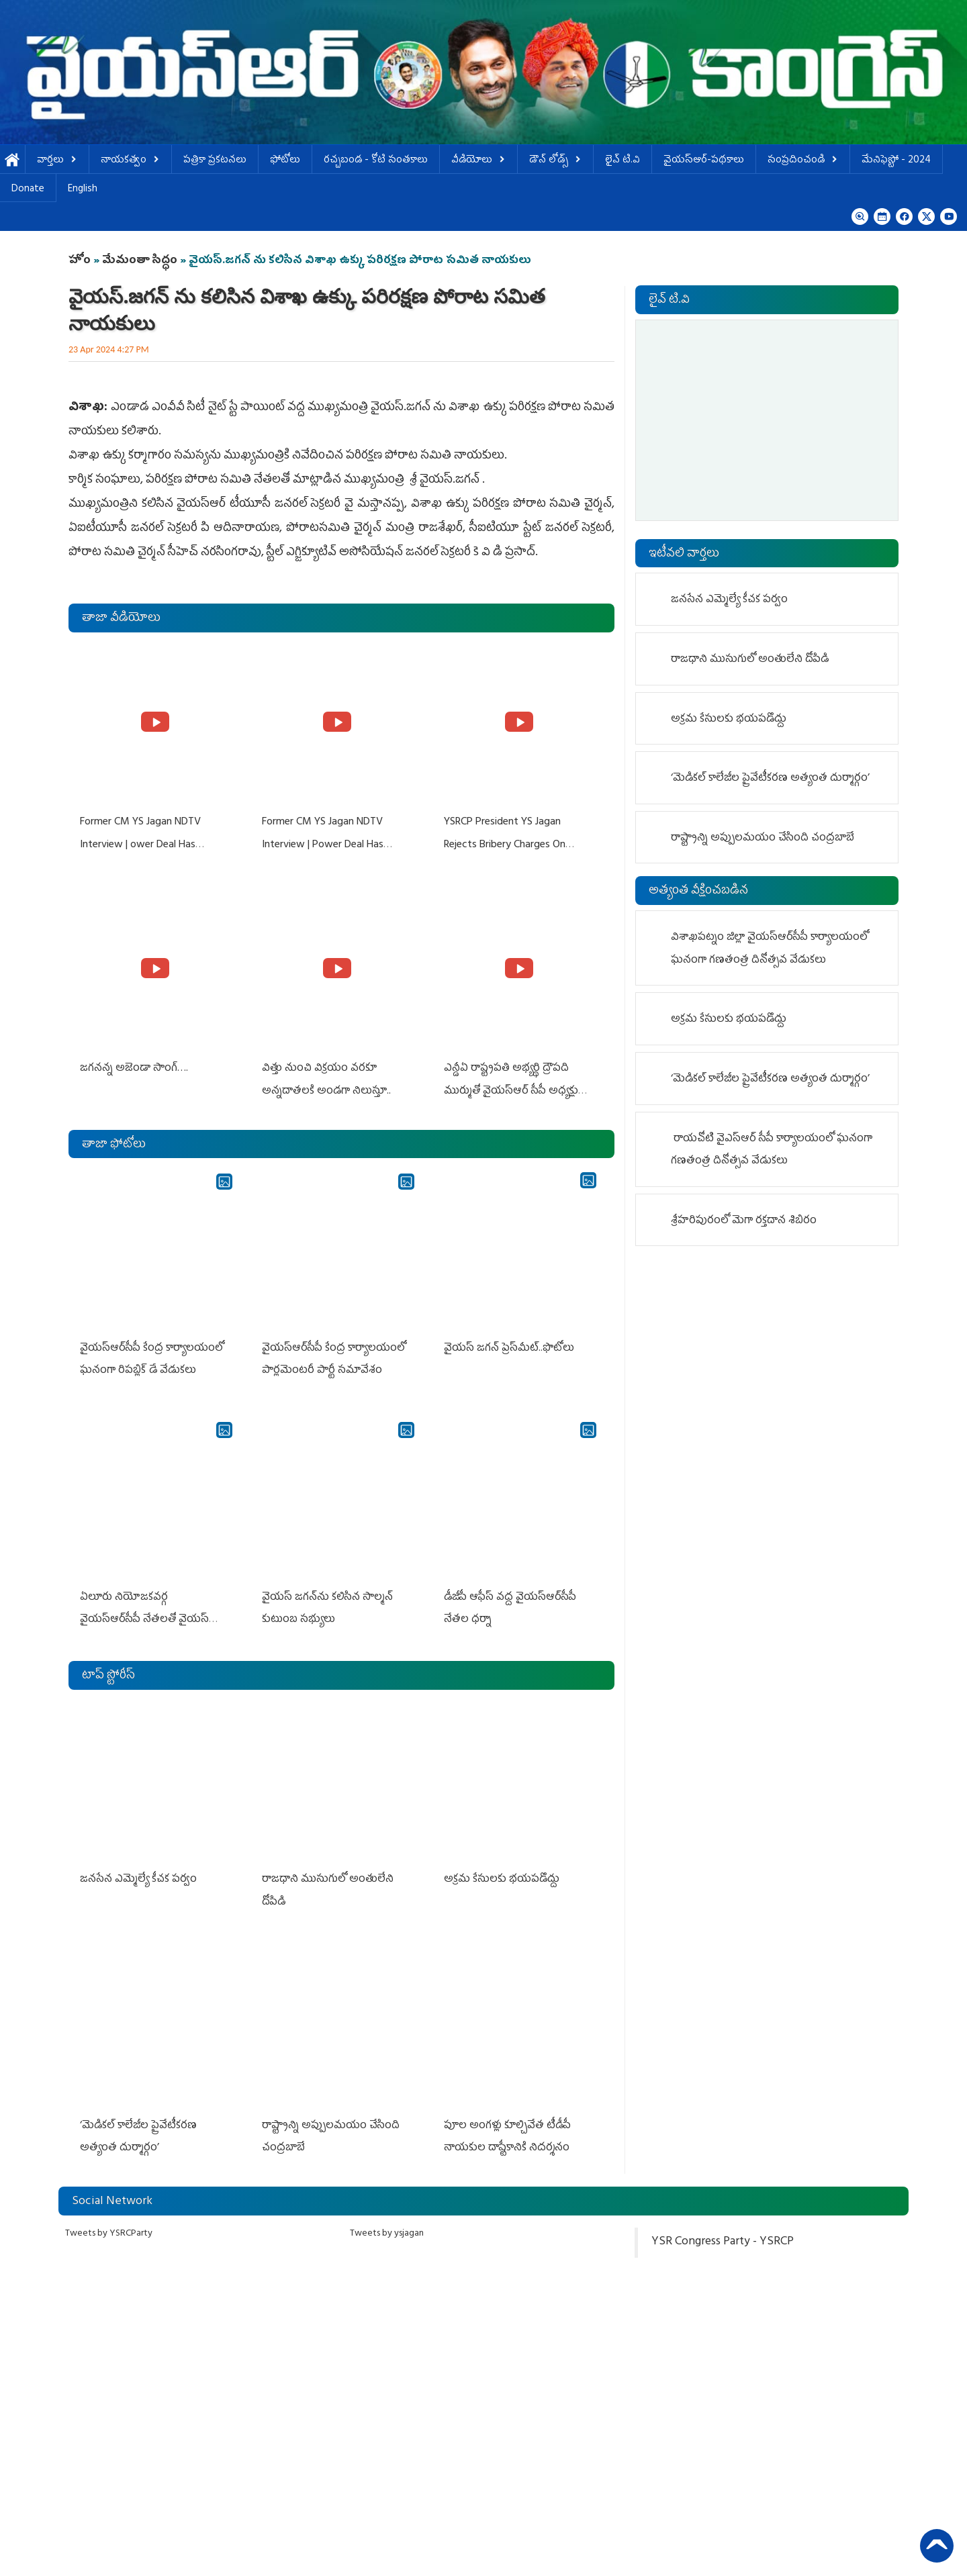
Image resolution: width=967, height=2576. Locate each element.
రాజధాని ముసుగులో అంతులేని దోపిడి (750, 660)
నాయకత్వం (130, 161)
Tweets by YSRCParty (108, 2223)
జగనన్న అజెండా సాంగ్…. (133, 1066)
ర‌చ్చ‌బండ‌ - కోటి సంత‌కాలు (376, 161)
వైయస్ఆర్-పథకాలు (703, 161)
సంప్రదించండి (803, 161)
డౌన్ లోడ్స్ (555, 161)
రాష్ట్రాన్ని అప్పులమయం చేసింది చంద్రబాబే (762, 838)
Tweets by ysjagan (387, 2223)
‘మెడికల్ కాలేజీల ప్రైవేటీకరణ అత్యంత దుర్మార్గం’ (770, 779)
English (82, 189)
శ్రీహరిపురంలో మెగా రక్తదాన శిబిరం (744, 1221)
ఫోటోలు (285, 161)
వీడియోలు (478, 161)
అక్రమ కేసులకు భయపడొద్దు (503, 1872)
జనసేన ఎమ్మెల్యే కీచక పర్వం (139, 1872)
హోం (79, 261)
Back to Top (937, 2546)
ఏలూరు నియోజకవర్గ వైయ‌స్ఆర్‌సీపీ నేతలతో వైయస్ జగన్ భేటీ (143, 1613)
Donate (27, 189)
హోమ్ (12, 161)
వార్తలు (57, 161)
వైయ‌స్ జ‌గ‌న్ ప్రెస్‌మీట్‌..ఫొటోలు (508, 1344)
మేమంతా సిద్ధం (139, 261)
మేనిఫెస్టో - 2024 (896, 161)
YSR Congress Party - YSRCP (722, 2231)
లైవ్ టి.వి (622, 161)
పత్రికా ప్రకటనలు (214, 161)
